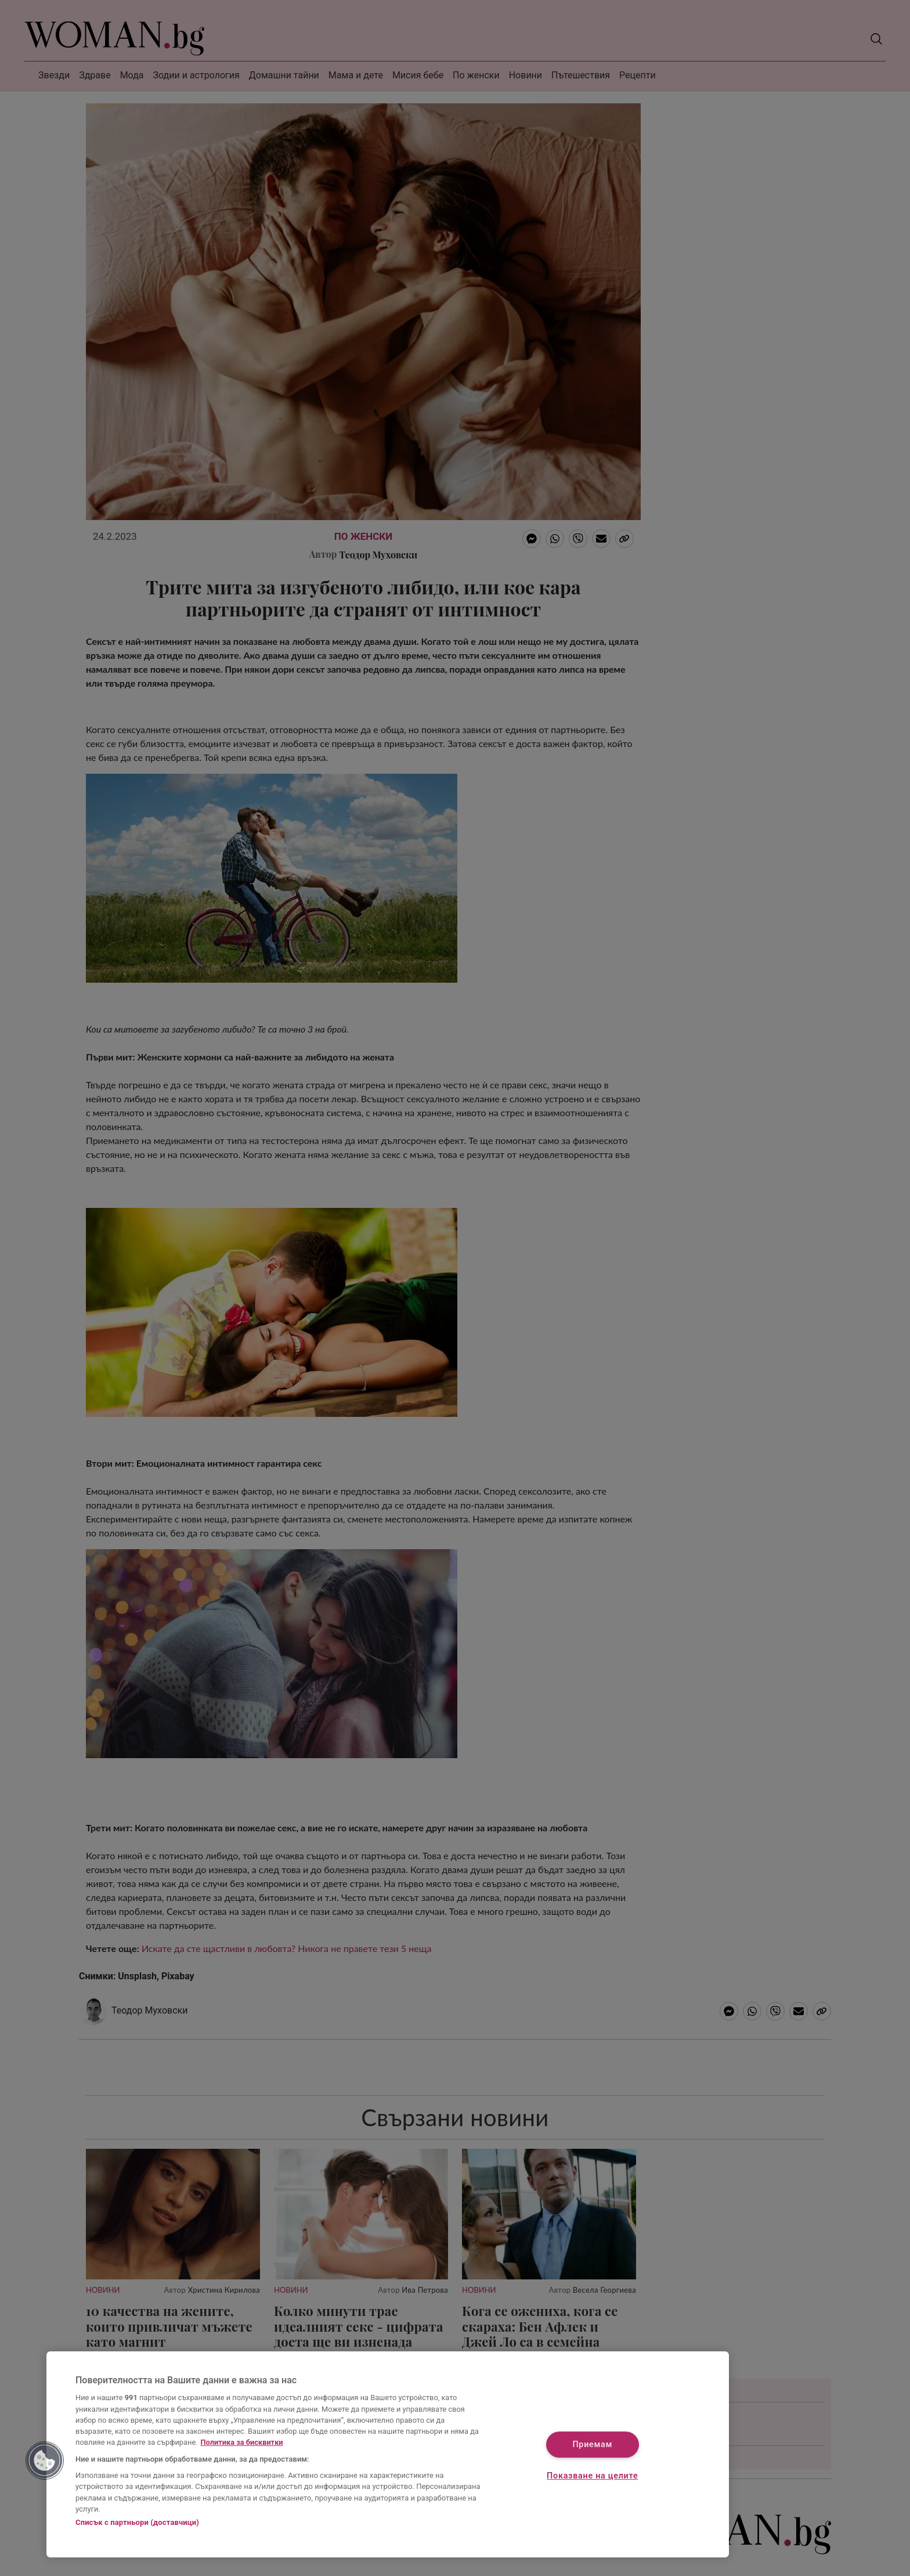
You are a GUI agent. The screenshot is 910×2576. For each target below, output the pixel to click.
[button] (44, 2460)
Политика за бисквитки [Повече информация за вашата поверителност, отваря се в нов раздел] (242, 2442)
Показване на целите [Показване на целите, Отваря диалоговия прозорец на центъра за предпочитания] (592, 2476)
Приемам (592, 2445)
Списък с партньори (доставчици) (137, 2522)
